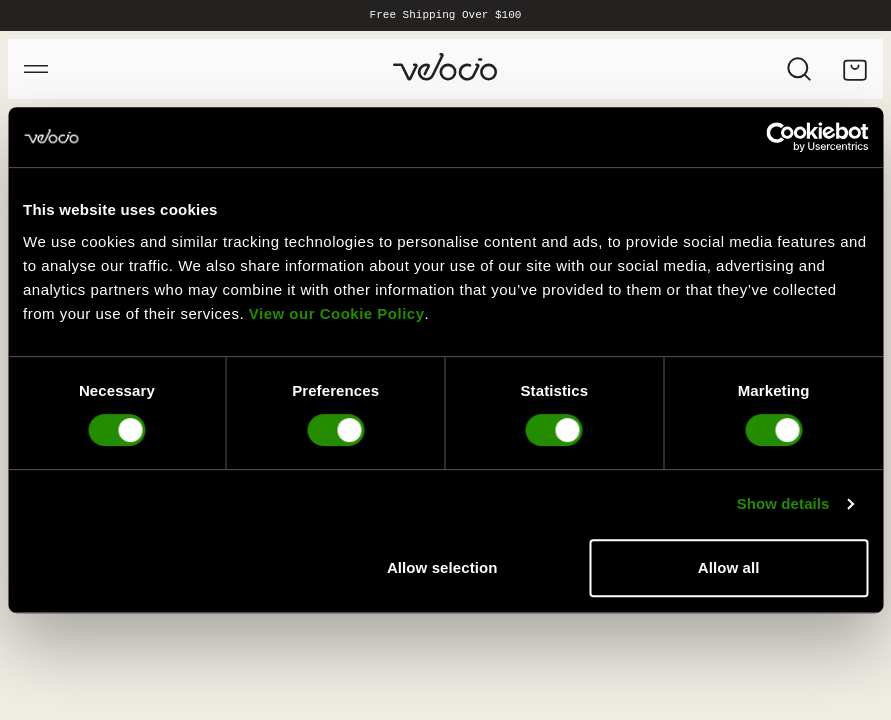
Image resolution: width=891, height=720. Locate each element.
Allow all (729, 567)
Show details (783, 503)
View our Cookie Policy (337, 313)
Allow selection (442, 567)
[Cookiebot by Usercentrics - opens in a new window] (780, 137)
